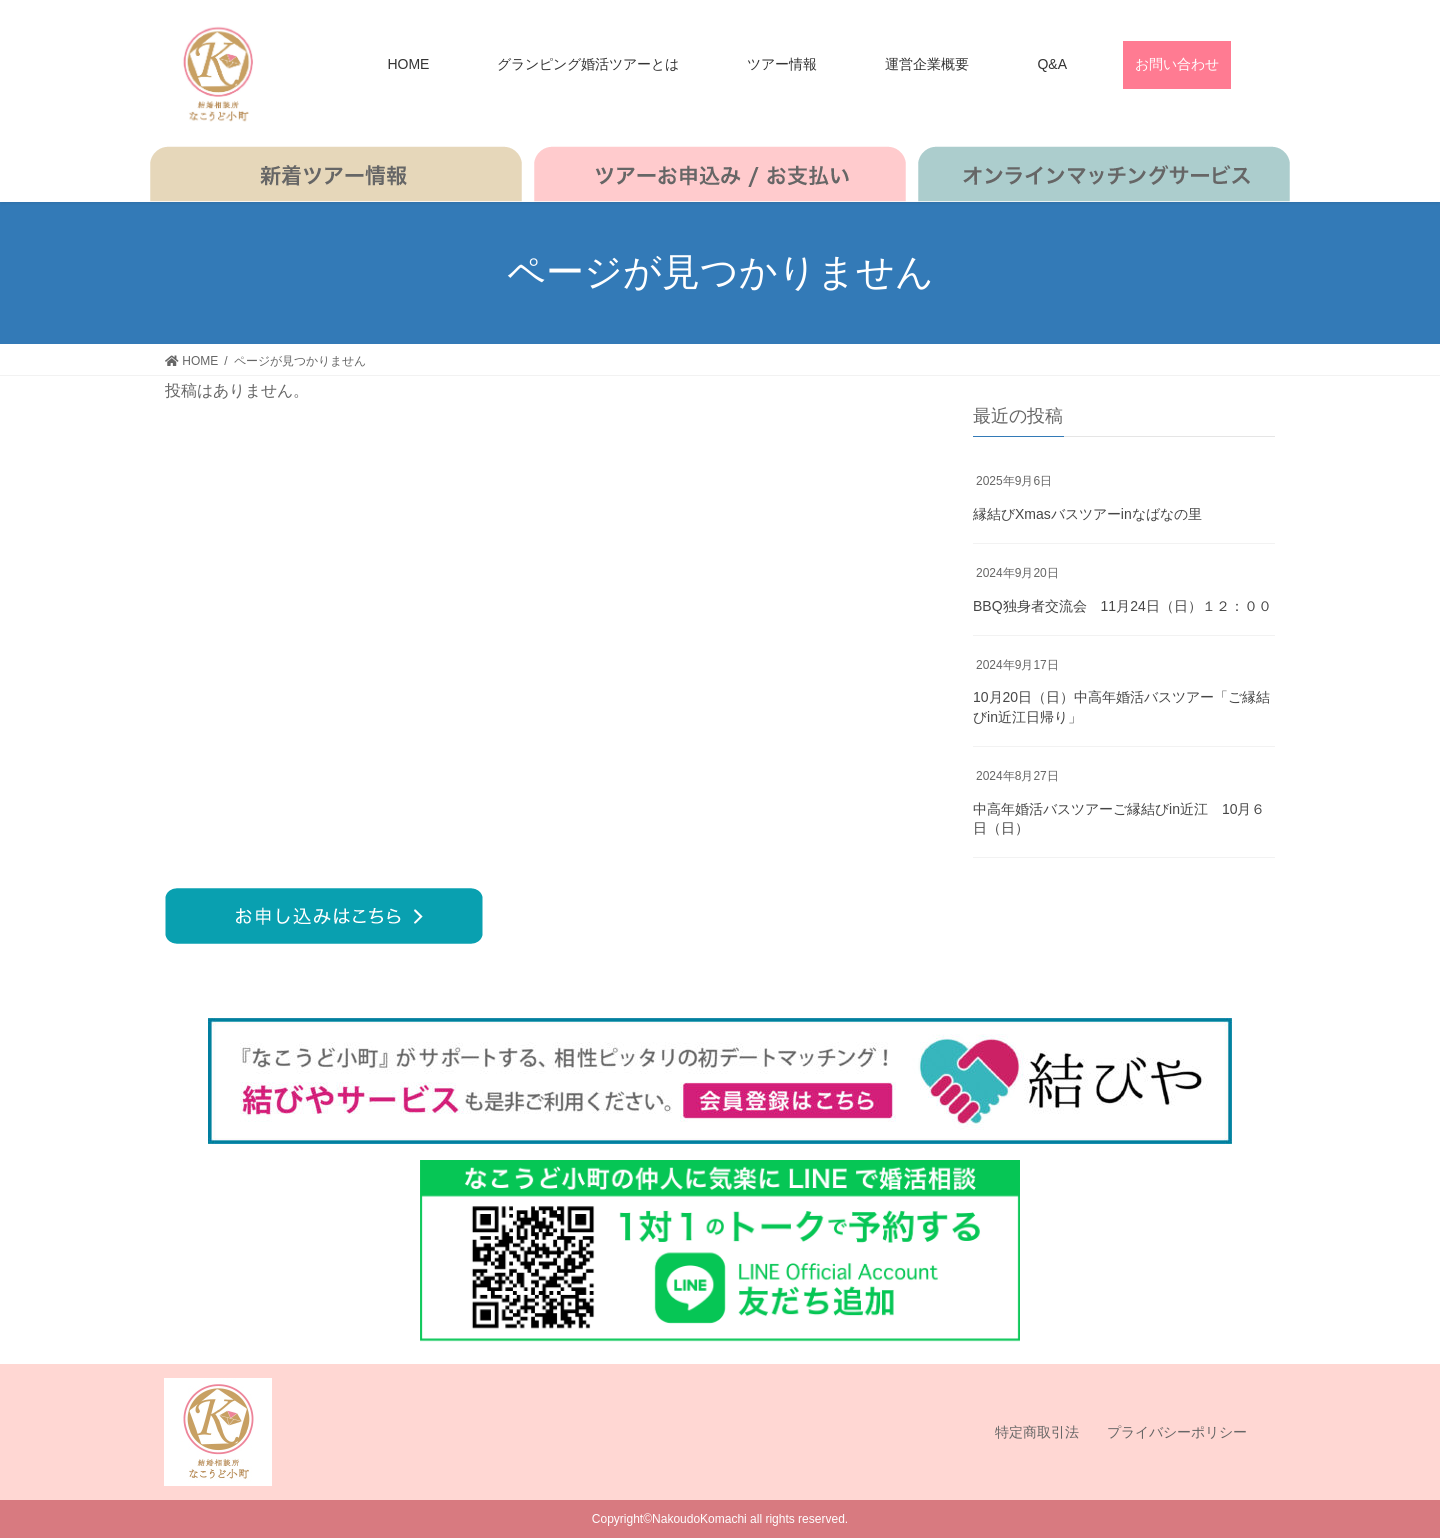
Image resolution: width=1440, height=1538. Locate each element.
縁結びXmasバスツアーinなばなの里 (1087, 514)
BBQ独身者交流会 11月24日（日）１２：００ (1122, 606)
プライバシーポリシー (1177, 1432)
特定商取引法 (1037, 1432)
